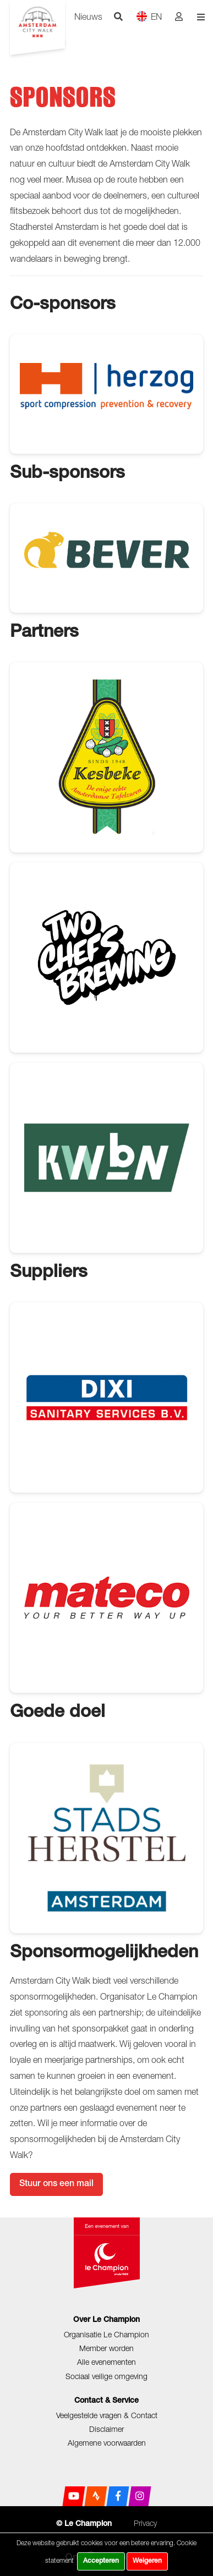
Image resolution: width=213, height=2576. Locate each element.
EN (149, 16)
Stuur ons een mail (56, 2184)
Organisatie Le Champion (106, 2334)
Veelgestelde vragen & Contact (106, 2415)
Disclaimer (106, 2429)
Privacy (145, 2523)
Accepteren (101, 2561)
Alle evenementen (106, 2361)
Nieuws (88, 16)
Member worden (106, 2348)
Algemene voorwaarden (107, 2442)
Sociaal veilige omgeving (106, 2376)
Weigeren (147, 2561)
